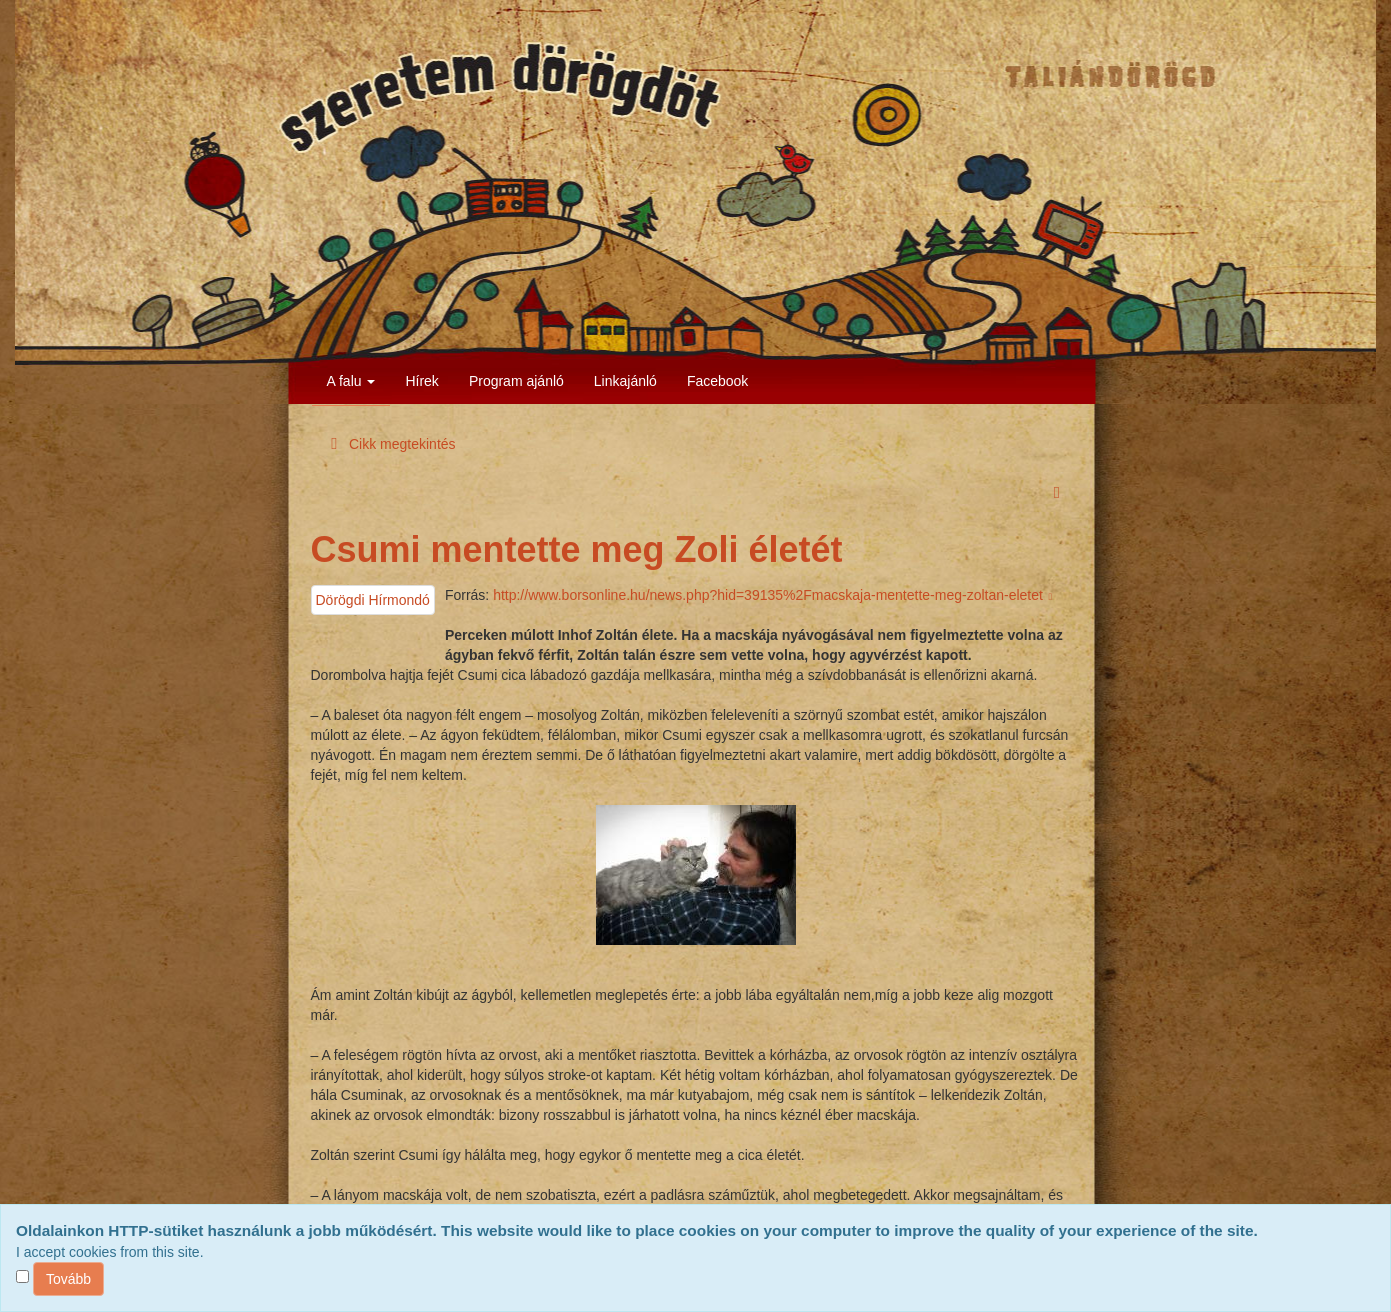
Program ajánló (516, 381)
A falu (351, 381)
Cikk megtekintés (390, 444)
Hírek (421, 381)
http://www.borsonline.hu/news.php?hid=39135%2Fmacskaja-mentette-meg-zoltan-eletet (774, 595)
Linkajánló (625, 381)
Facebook (717, 381)
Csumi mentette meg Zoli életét (577, 549)
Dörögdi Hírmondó (373, 600)
